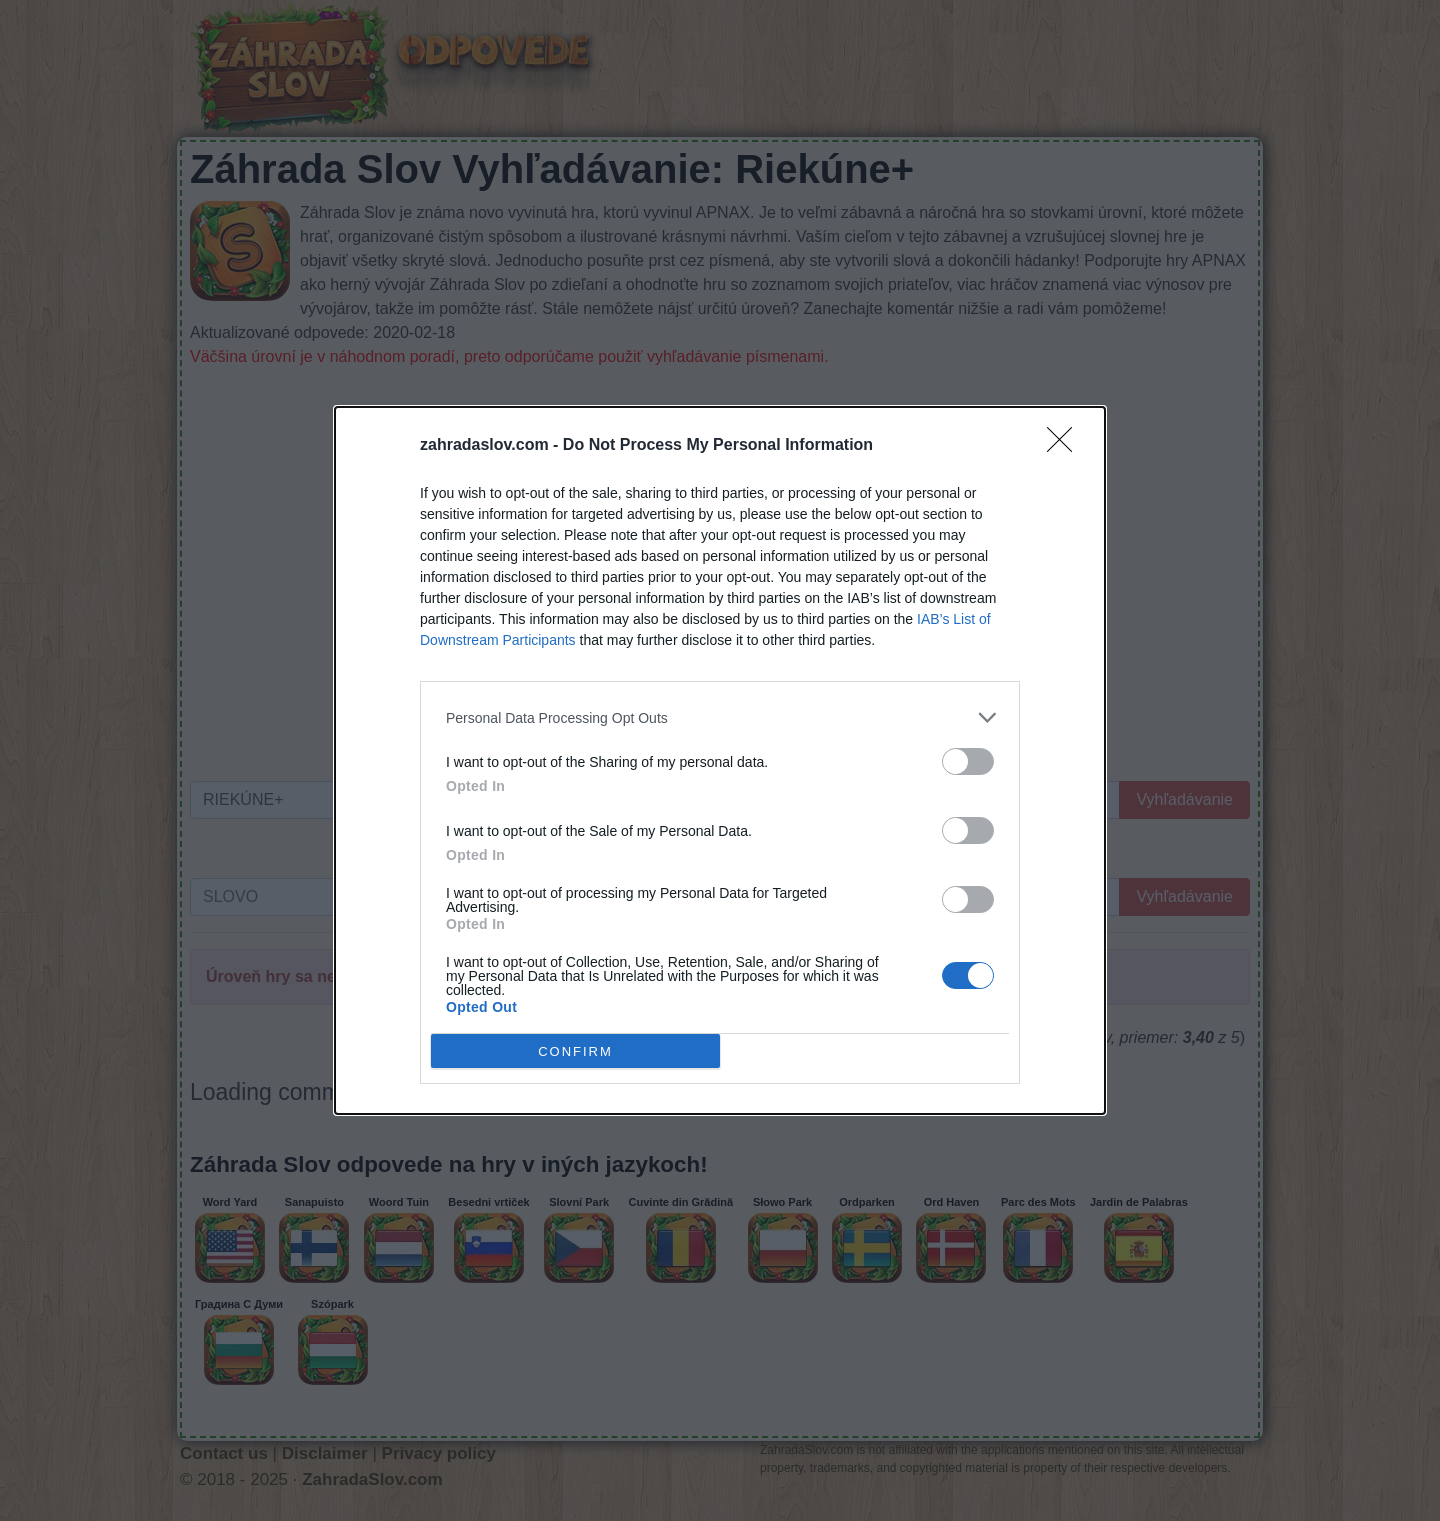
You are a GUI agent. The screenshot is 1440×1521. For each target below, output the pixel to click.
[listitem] (720, 717)
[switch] (968, 761)
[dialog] (720, 760)
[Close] (1066, 446)
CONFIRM (575, 1051)
